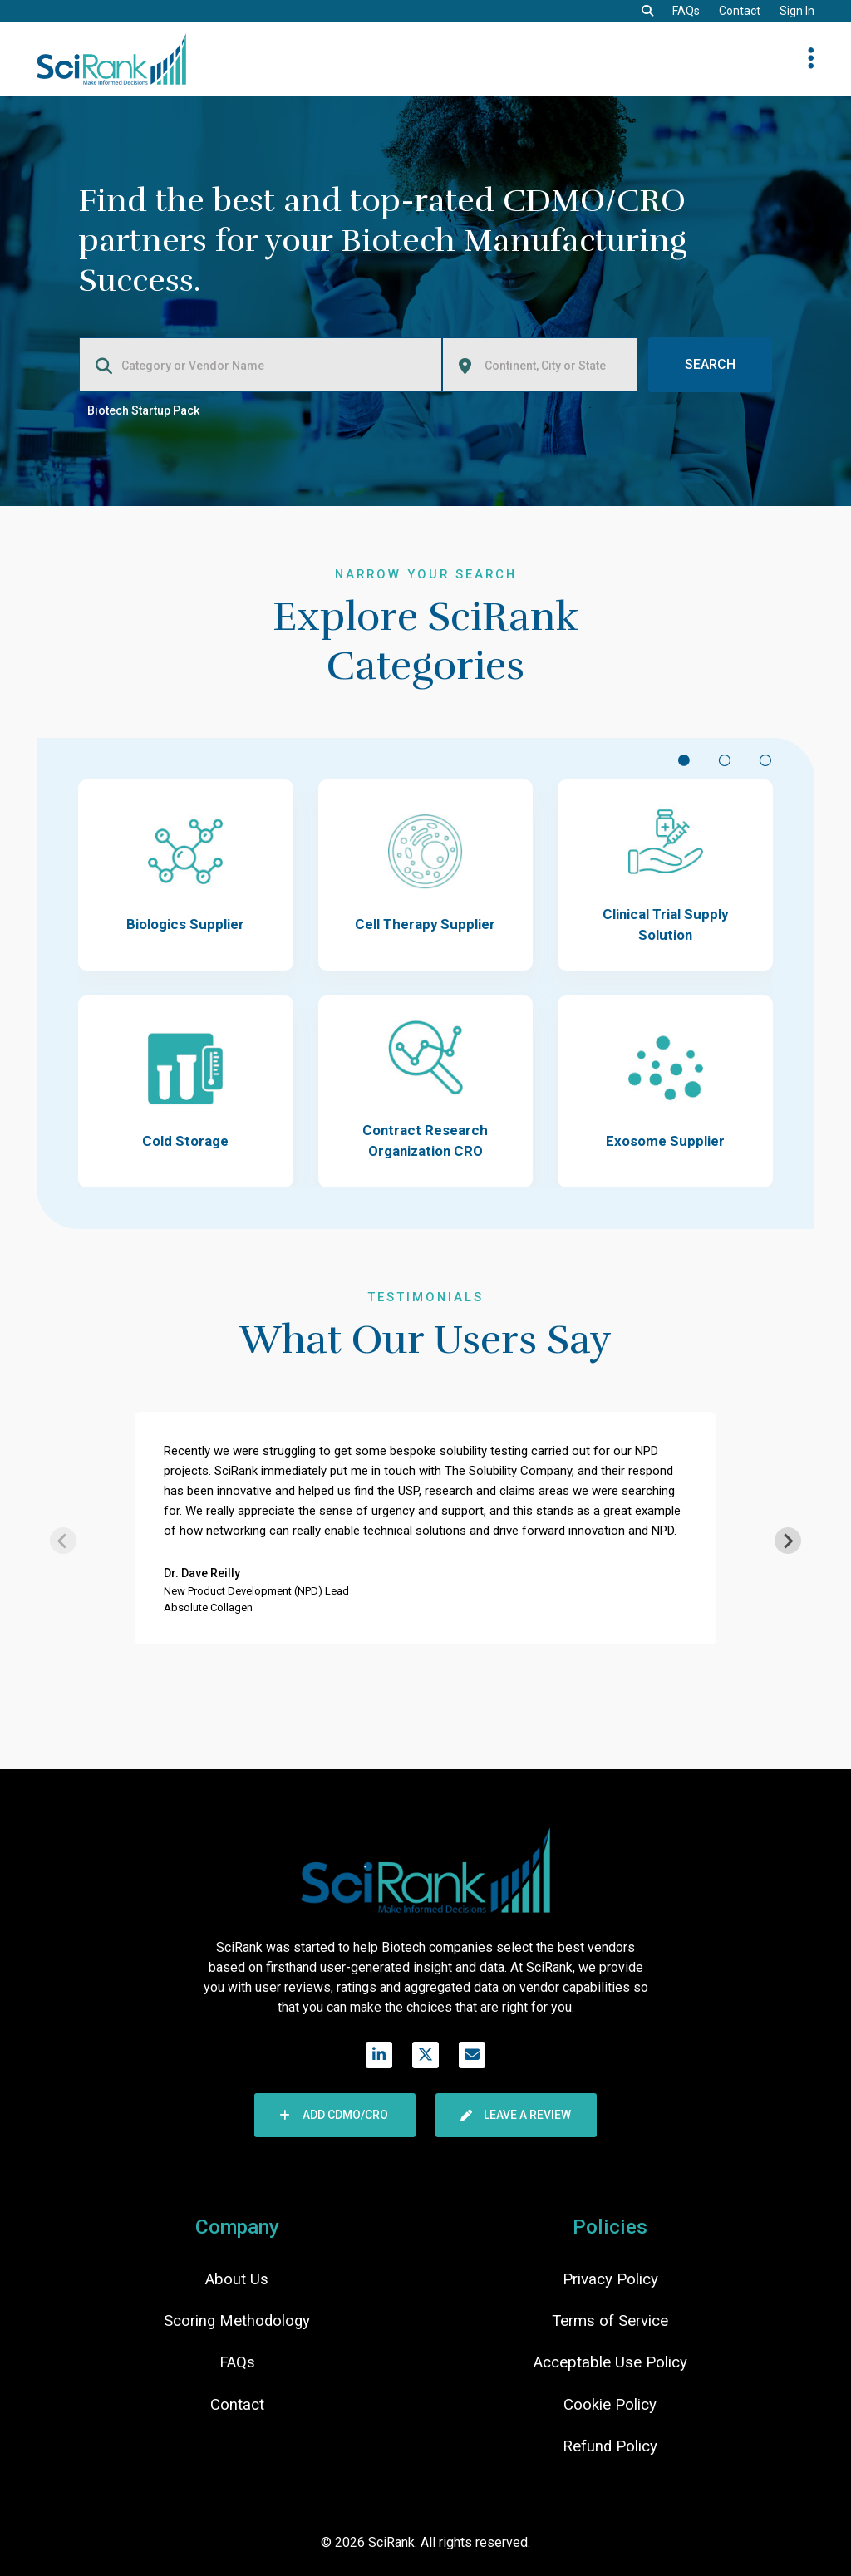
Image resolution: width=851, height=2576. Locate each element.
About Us (236, 2279)
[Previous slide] (63, 1540)
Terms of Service (610, 2321)
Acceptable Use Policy (610, 2362)
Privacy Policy (610, 2279)
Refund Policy (610, 2446)
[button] (647, 10)
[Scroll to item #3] (765, 759)
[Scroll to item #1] (683, 759)
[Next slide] (788, 1540)
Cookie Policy (610, 2405)
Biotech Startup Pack (143, 410)
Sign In (797, 10)
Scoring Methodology (237, 2321)
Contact (739, 10)
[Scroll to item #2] (724, 759)
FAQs (686, 10)
